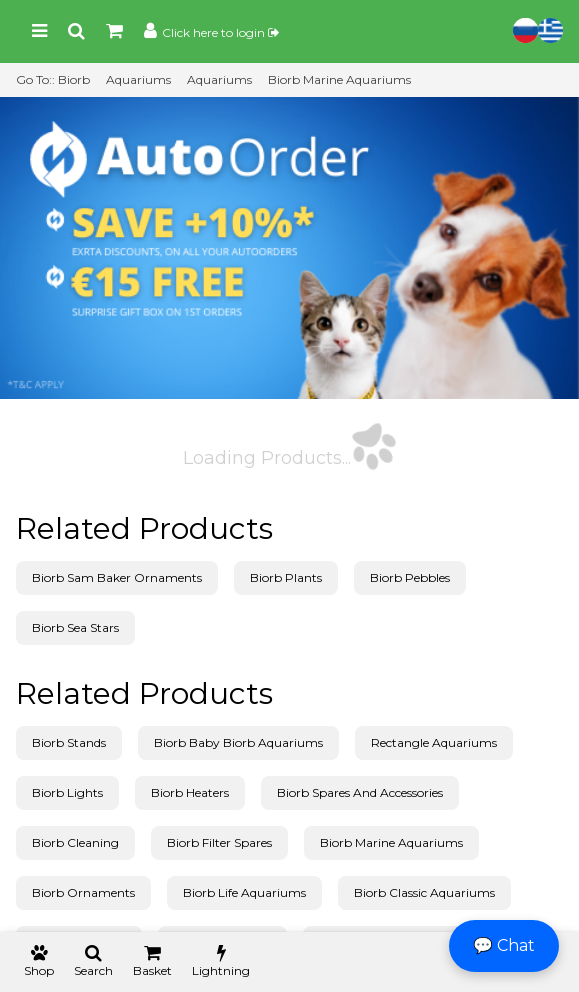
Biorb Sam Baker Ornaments (117, 577)
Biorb (74, 79)
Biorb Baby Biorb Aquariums (238, 742)
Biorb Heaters (190, 792)
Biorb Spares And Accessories (360, 792)
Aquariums (138, 79)
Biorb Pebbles (410, 577)
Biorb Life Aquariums (244, 892)
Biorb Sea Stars (75, 627)
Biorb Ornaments (83, 892)
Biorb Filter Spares (219, 842)
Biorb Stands (69, 742)
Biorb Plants (286, 577)
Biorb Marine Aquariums (339, 79)
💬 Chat (504, 945)
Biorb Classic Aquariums (424, 892)
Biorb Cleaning (75, 842)
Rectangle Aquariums (434, 742)
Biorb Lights (67, 792)
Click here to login (220, 32)
